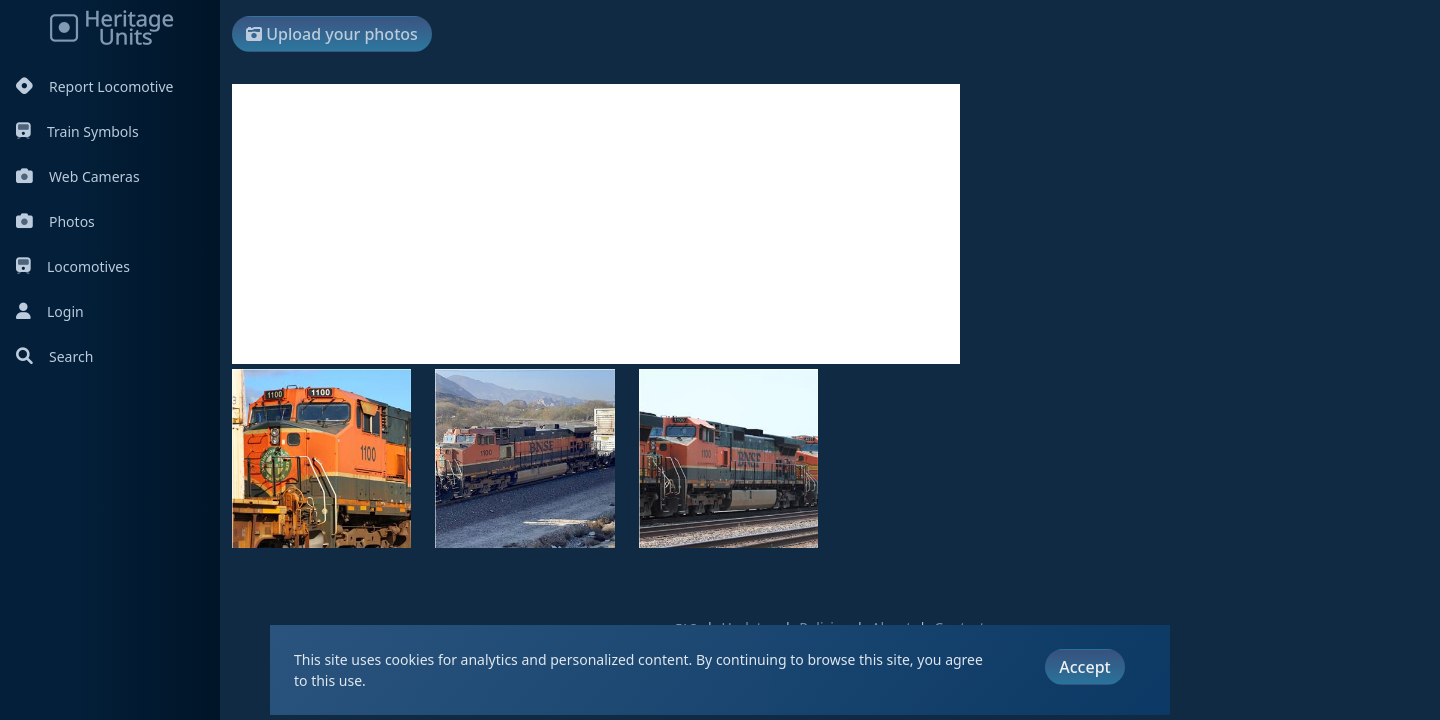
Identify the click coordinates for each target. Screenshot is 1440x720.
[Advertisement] (596, 224)
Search (54, 356)
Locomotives (73, 266)
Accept (1084, 667)
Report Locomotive (94, 86)
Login (50, 311)
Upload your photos (332, 34)
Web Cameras (78, 176)
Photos (55, 221)
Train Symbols (77, 131)
